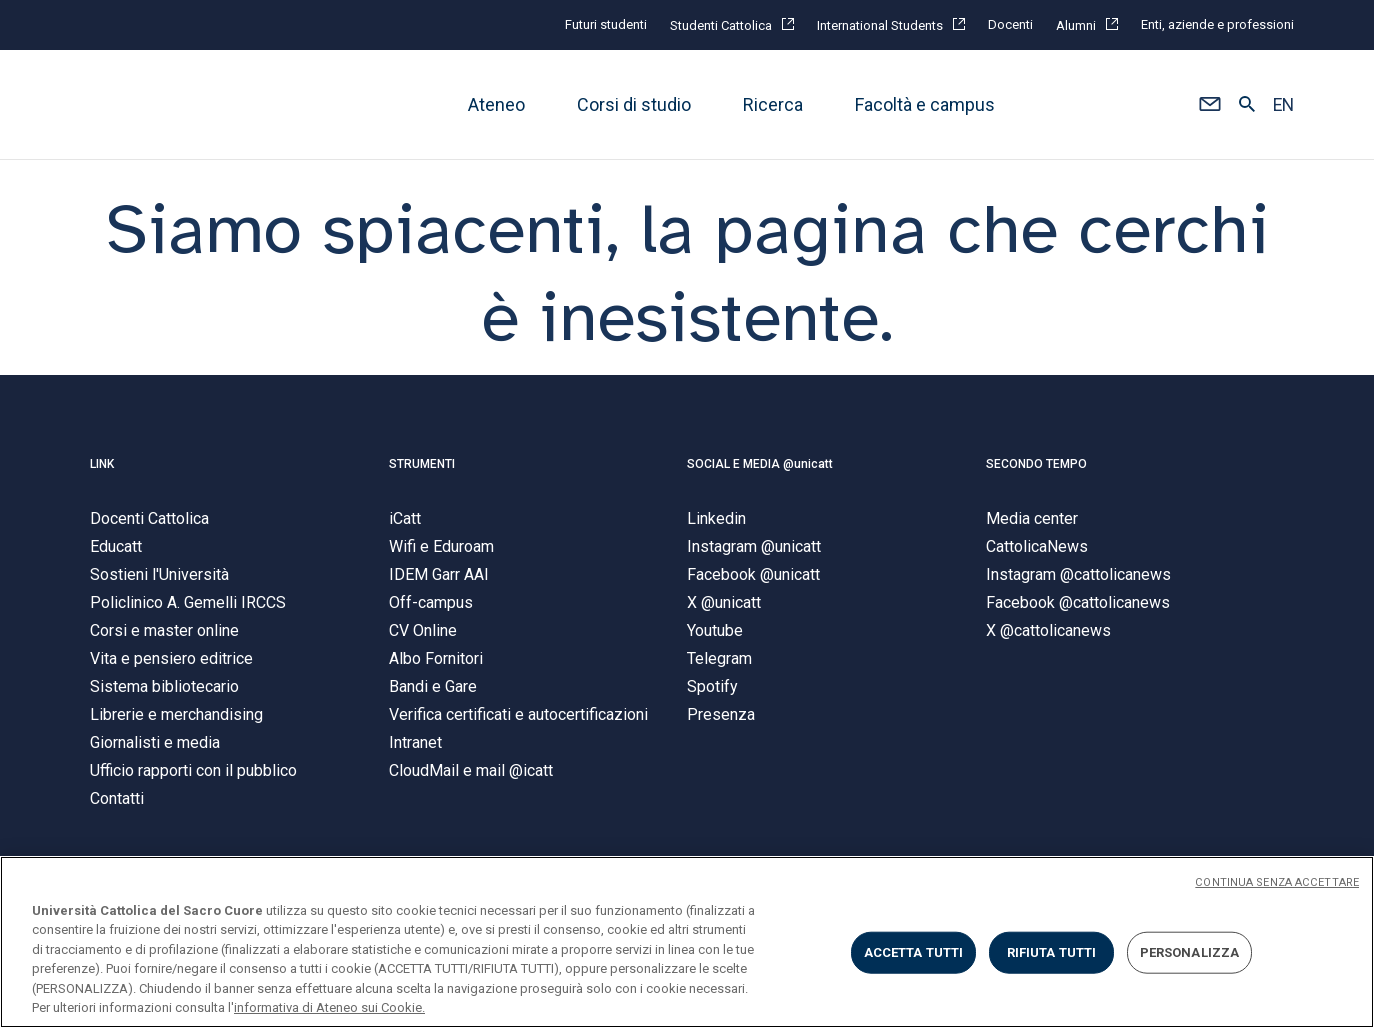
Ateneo (496, 104)
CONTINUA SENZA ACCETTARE (1277, 882)
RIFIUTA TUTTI (1052, 952)
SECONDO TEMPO (1036, 464)
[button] (1209, 105)
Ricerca (773, 104)
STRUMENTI (422, 464)
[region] (687, 942)
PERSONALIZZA (1190, 952)
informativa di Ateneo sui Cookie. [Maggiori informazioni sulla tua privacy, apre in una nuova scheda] (329, 1007)
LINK (102, 464)
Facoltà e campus (925, 104)
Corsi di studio (634, 104)
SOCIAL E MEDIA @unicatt (760, 464)
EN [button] (1283, 105)
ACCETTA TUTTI (914, 952)
